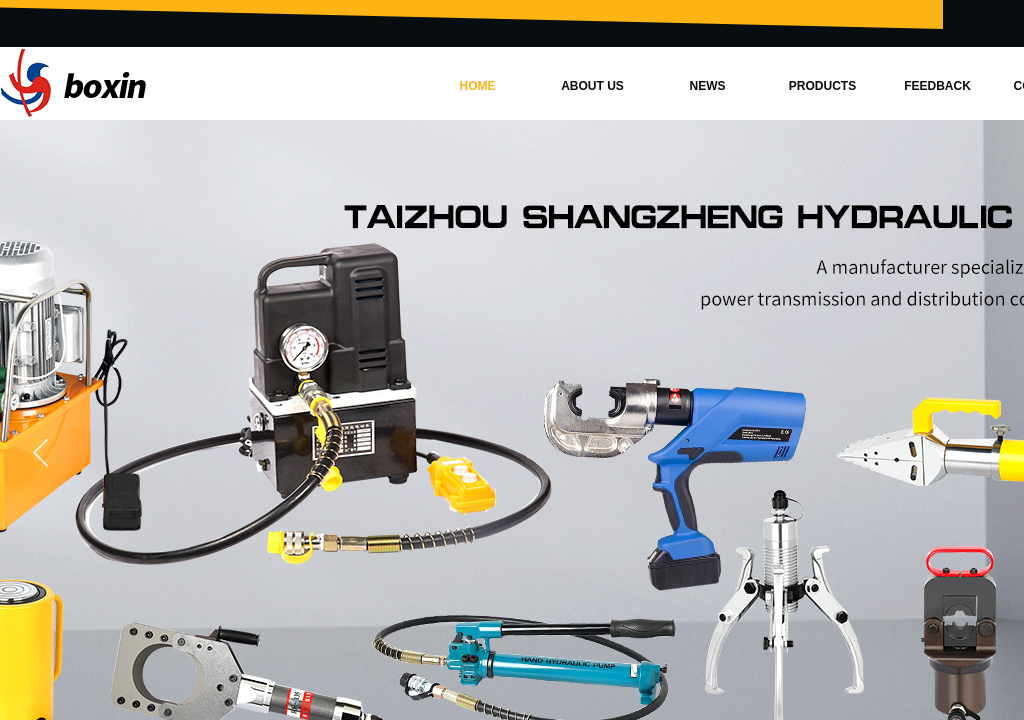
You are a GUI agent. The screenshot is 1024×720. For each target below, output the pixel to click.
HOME (478, 86)
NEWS (708, 86)
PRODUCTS (822, 86)
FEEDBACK (937, 86)
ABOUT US (592, 86)
